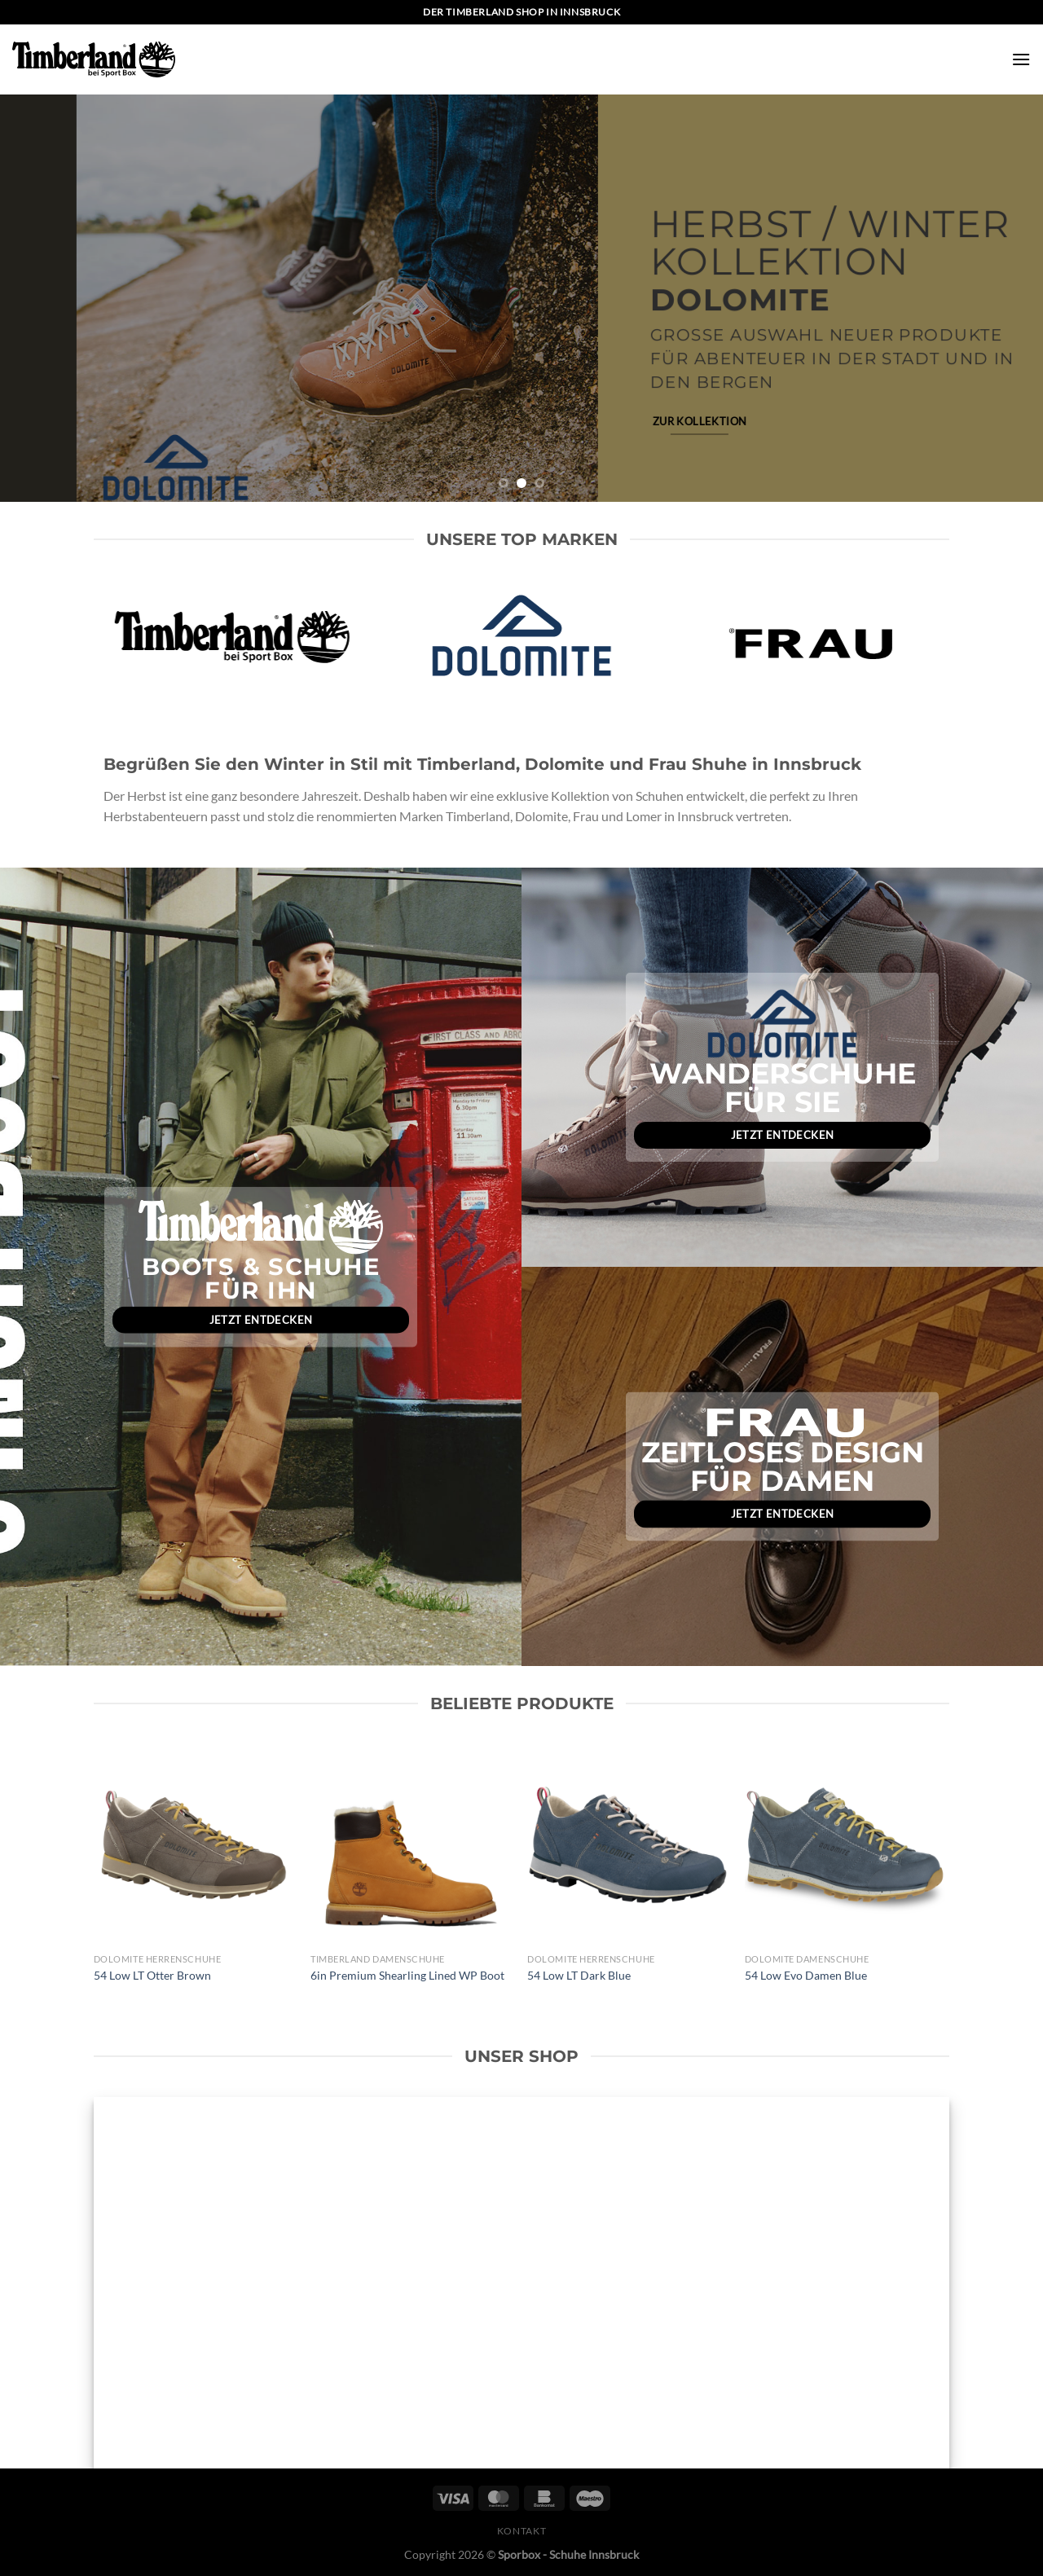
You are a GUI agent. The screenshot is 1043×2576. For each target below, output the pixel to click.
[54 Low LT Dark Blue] (627, 1844)
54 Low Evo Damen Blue (806, 1975)
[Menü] (1021, 59)
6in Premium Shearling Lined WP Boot (407, 1975)
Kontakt (521, 2531)
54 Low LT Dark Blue (579, 1975)
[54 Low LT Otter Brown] (194, 1844)
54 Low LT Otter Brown (152, 1975)
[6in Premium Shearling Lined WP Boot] (411, 1844)
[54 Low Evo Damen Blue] (845, 1844)
